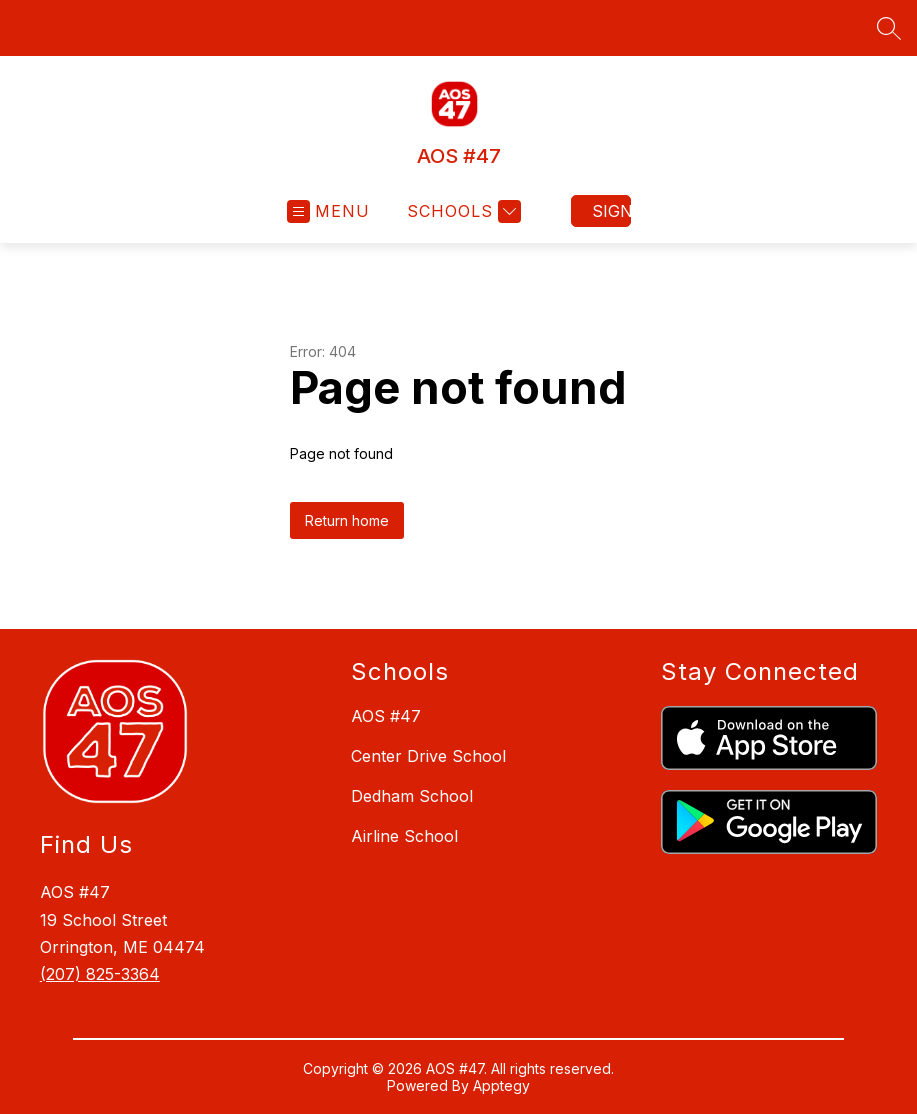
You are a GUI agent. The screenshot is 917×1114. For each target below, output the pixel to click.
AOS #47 (386, 716)
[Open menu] (328, 211)
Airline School (404, 836)
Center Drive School (428, 756)
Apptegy (501, 1085)
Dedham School (412, 796)
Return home (347, 520)
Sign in (611, 211)
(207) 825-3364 (100, 974)
